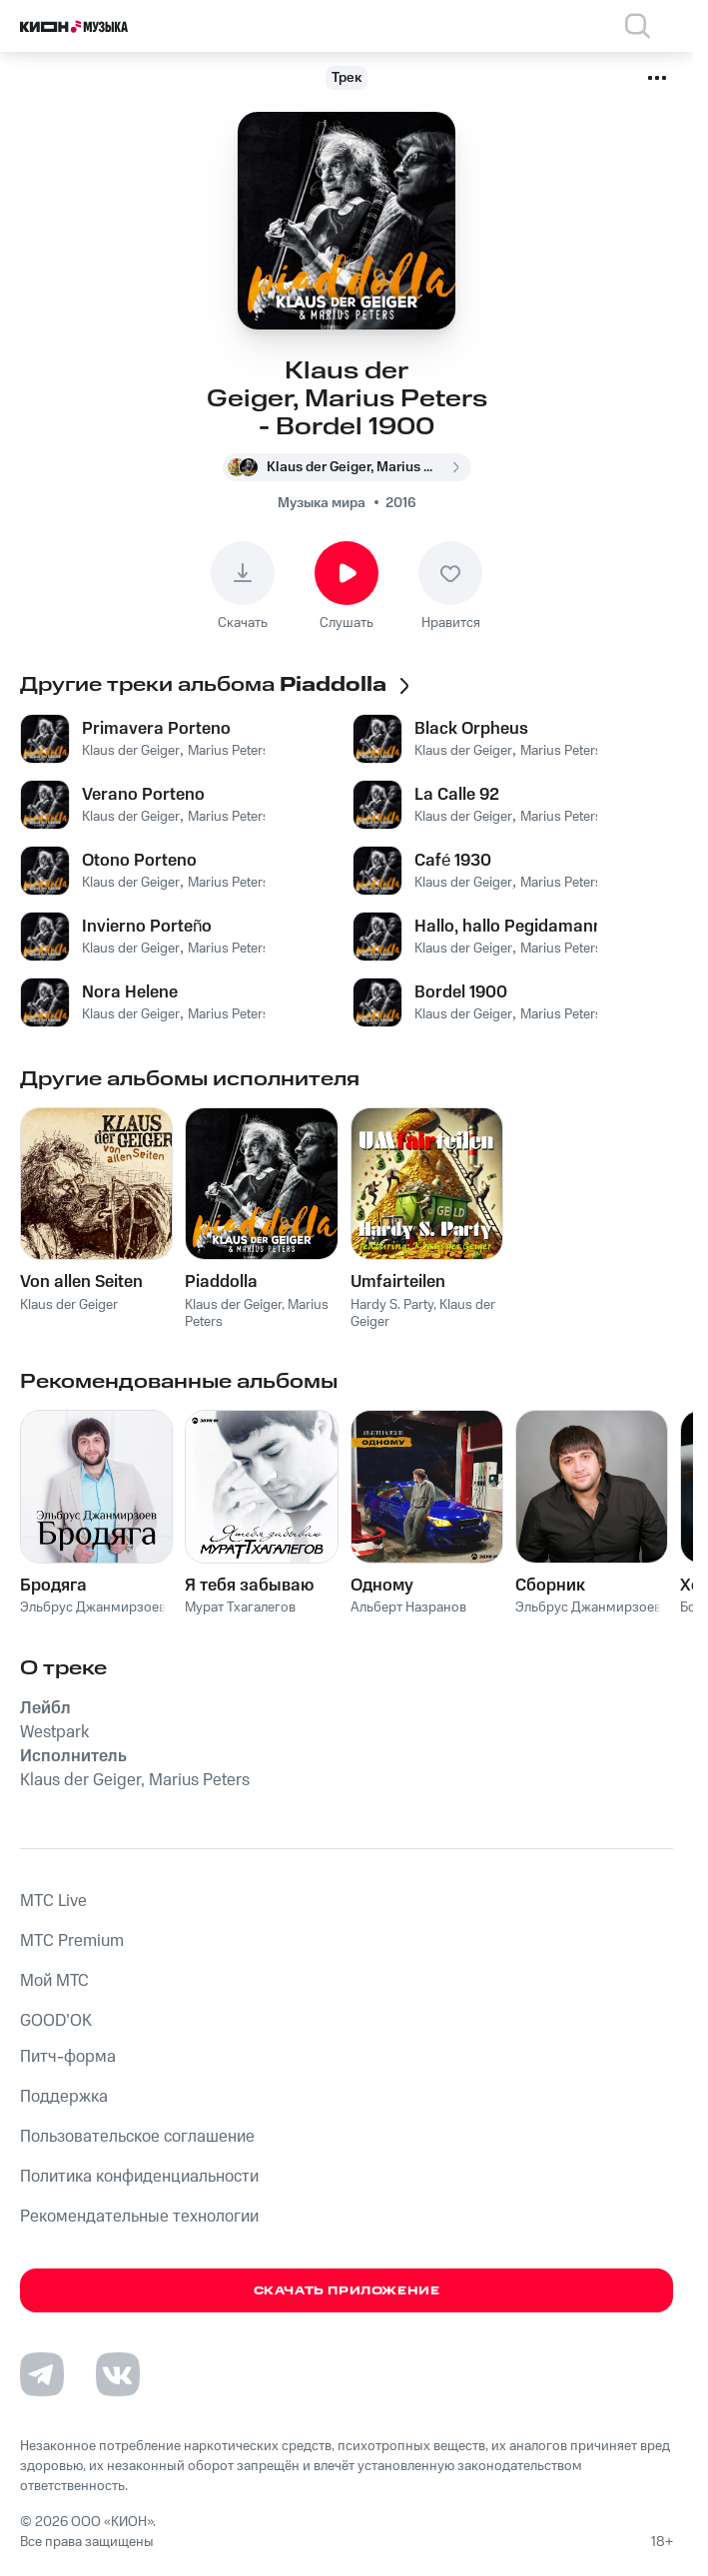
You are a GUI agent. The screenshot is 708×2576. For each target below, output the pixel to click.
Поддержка (64, 2097)
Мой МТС (54, 1981)
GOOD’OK (56, 2021)
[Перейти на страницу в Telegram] (42, 2374)
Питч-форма (68, 2057)
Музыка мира (321, 503)
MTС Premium (72, 1941)
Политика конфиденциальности (139, 2177)
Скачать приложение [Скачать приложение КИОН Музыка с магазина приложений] (347, 2290)
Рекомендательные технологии (139, 2217)
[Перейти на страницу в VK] (118, 2374)
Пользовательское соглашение (137, 2137)
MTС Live (53, 1901)
